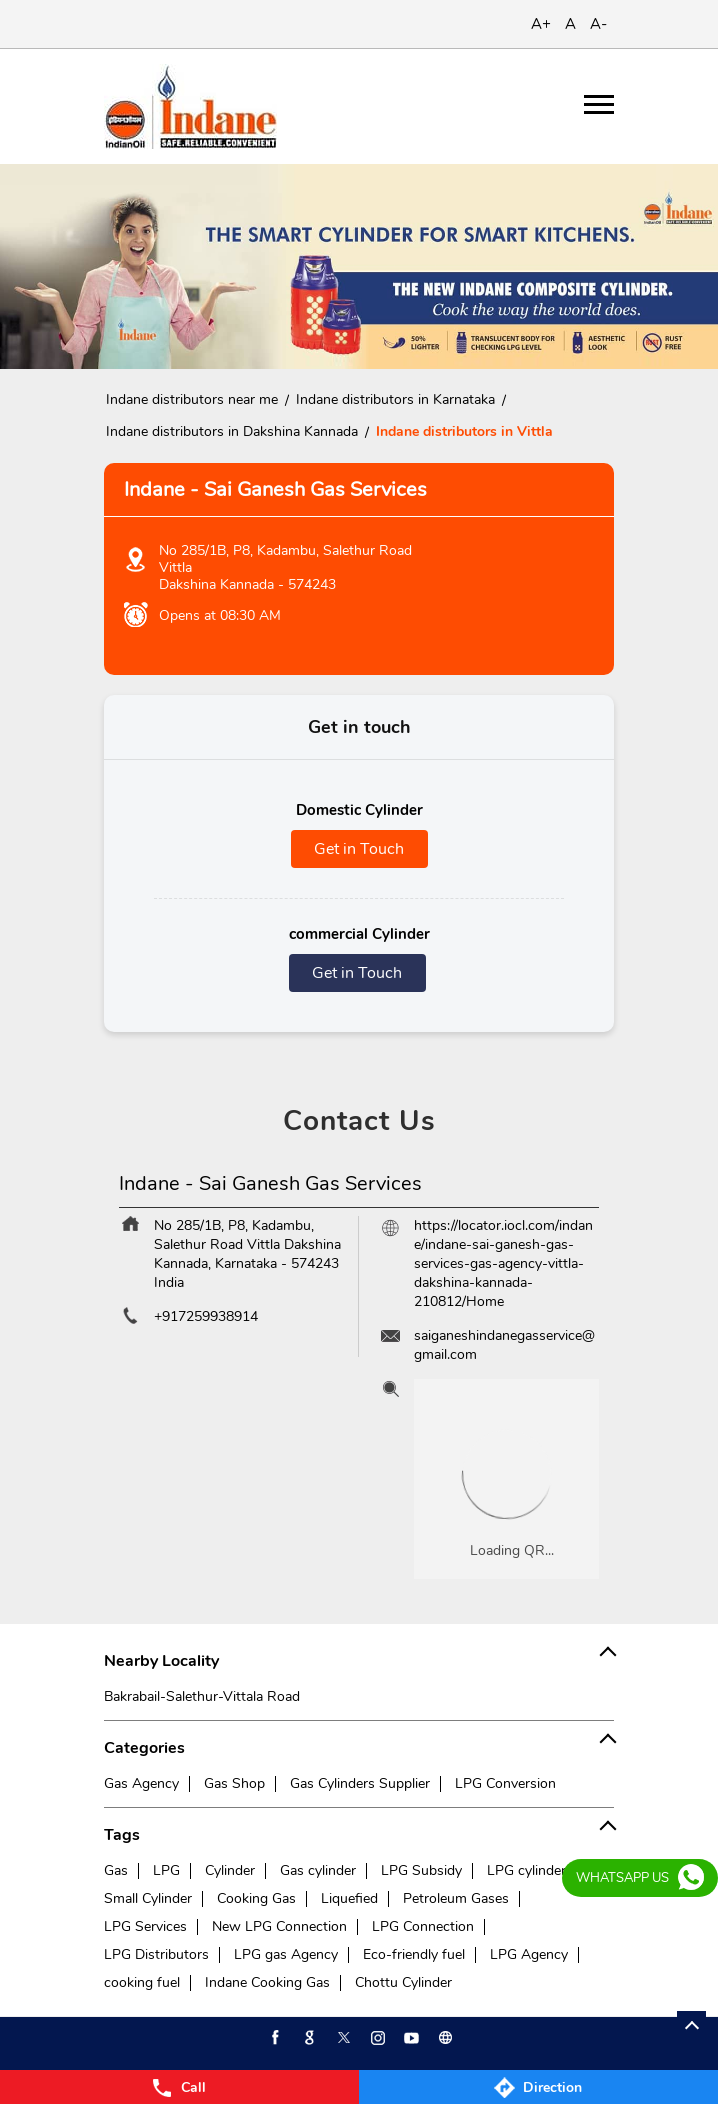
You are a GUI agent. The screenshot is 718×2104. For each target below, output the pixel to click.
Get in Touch (359, 849)
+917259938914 (206, 1316)
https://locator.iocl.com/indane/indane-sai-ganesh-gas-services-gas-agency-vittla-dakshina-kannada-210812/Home (503, 1263)
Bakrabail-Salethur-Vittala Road (202, 1696)
